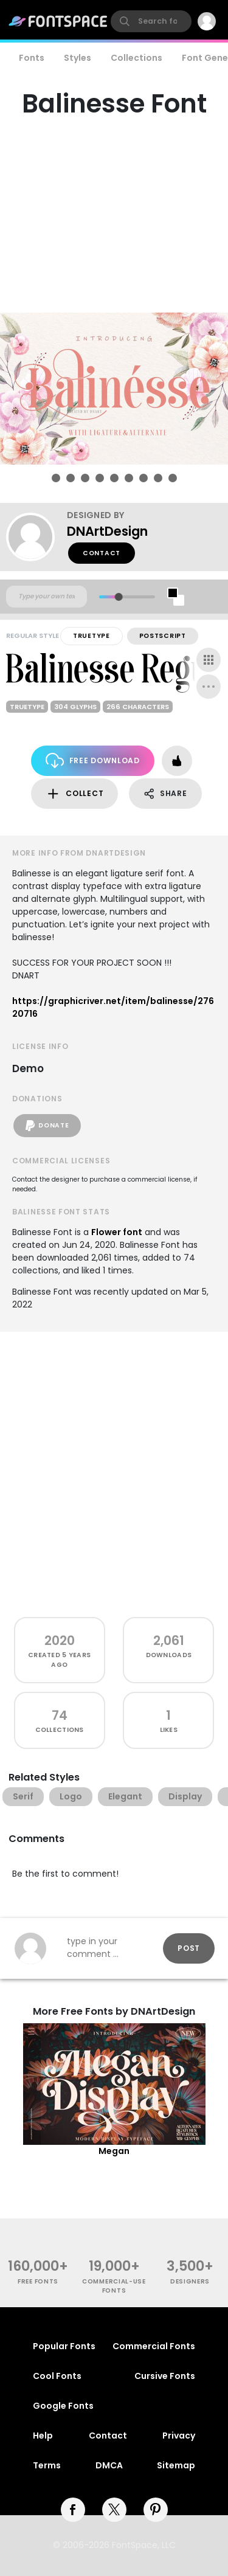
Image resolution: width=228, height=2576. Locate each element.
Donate (47, 1125)
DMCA (109, 2465)
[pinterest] (155, 2510)
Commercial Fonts (153, 2346)
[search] (151, 21)
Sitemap (176, 2465)
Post (189, 1948)
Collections (136, 58)
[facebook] (73, 2510)
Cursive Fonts (164, 2376)
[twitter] (114, 2510)
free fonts (38, 2281)
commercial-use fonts (114, 2286)
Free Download (93, 760)
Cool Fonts (57, 2376)
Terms (47, 2465)
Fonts (31, 58)
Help (43, 2435)
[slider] (118, 597)
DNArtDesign (107, 531)
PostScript (162, 635)
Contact (101, 553)
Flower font (116, 1232)
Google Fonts (63, 2406)
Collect (74, 794)
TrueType (91, 635)
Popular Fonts (64, 2346)
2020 (59, 1640)
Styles (77, 58)
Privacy (178, 2435)
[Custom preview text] (46, 597)
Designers (190, 2281)
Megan (114, 2151)
